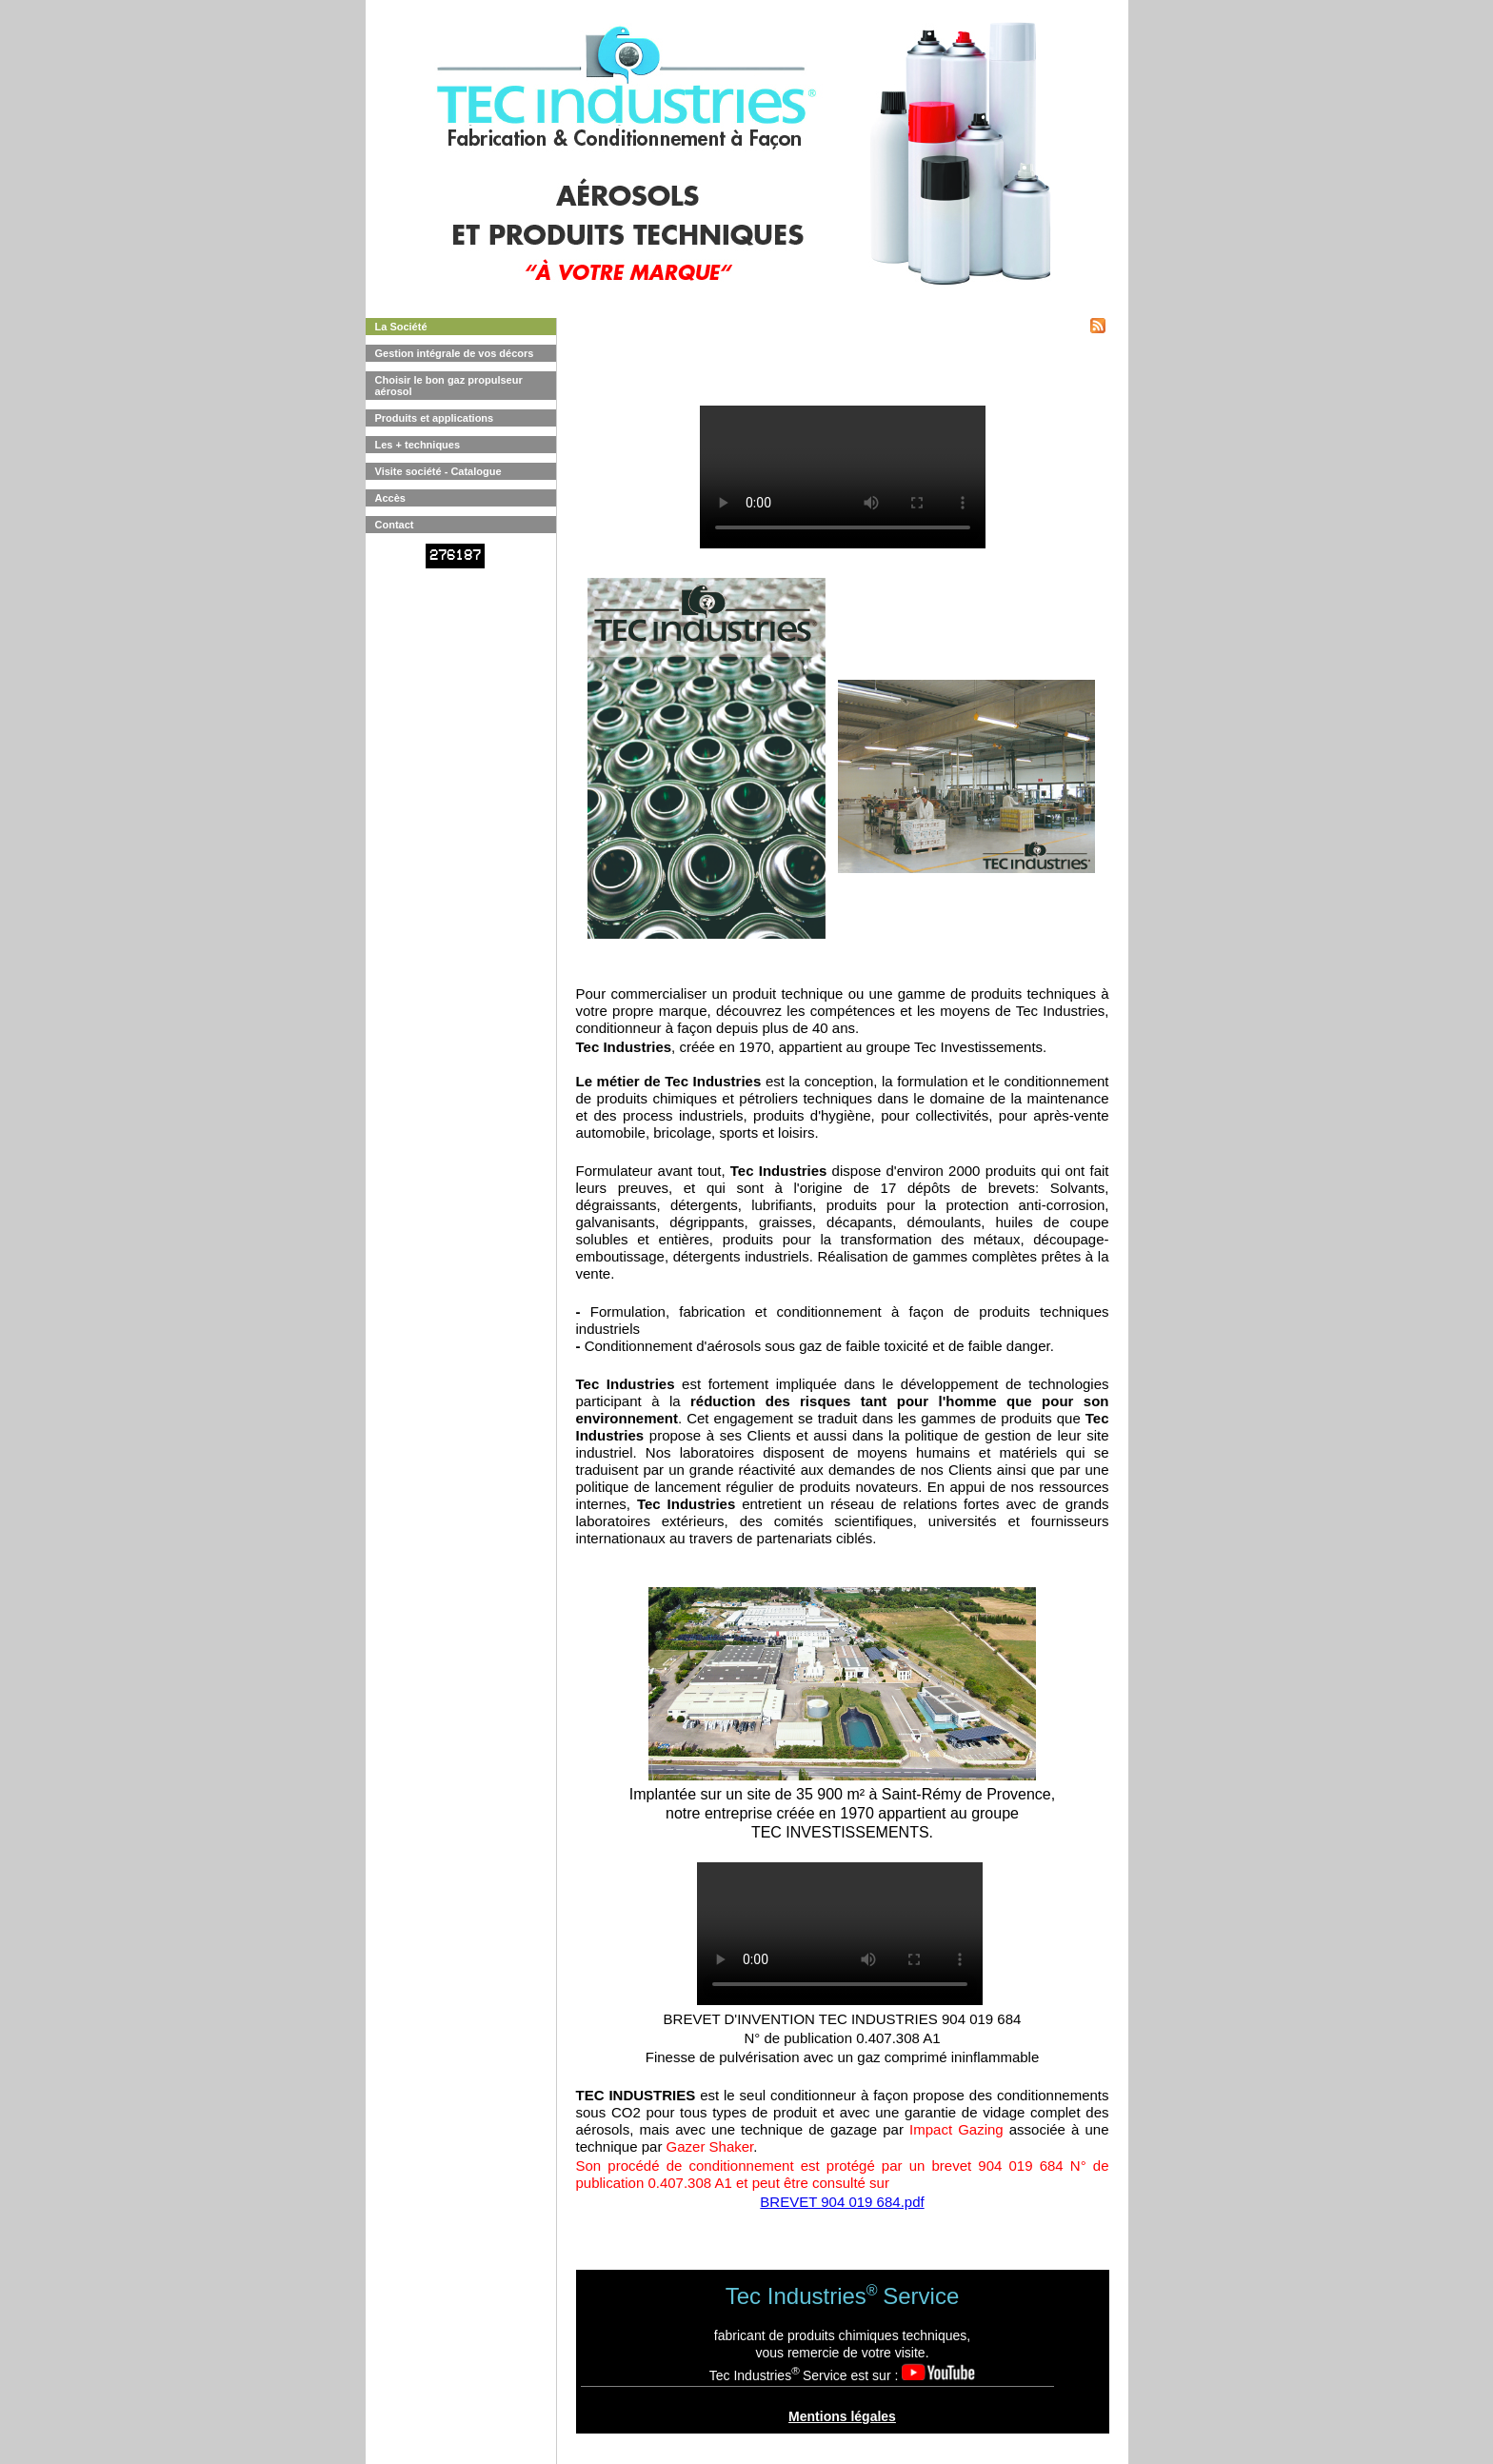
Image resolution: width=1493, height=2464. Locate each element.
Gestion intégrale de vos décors (454, 353)
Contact (394, 524)
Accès (390, 498)
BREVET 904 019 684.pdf (842, 2202)
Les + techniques (418, 444)
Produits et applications (434, 418)
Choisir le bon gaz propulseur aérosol (449, 385)
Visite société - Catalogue (438, 471)
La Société (401, 326)
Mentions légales (842, 2416)
